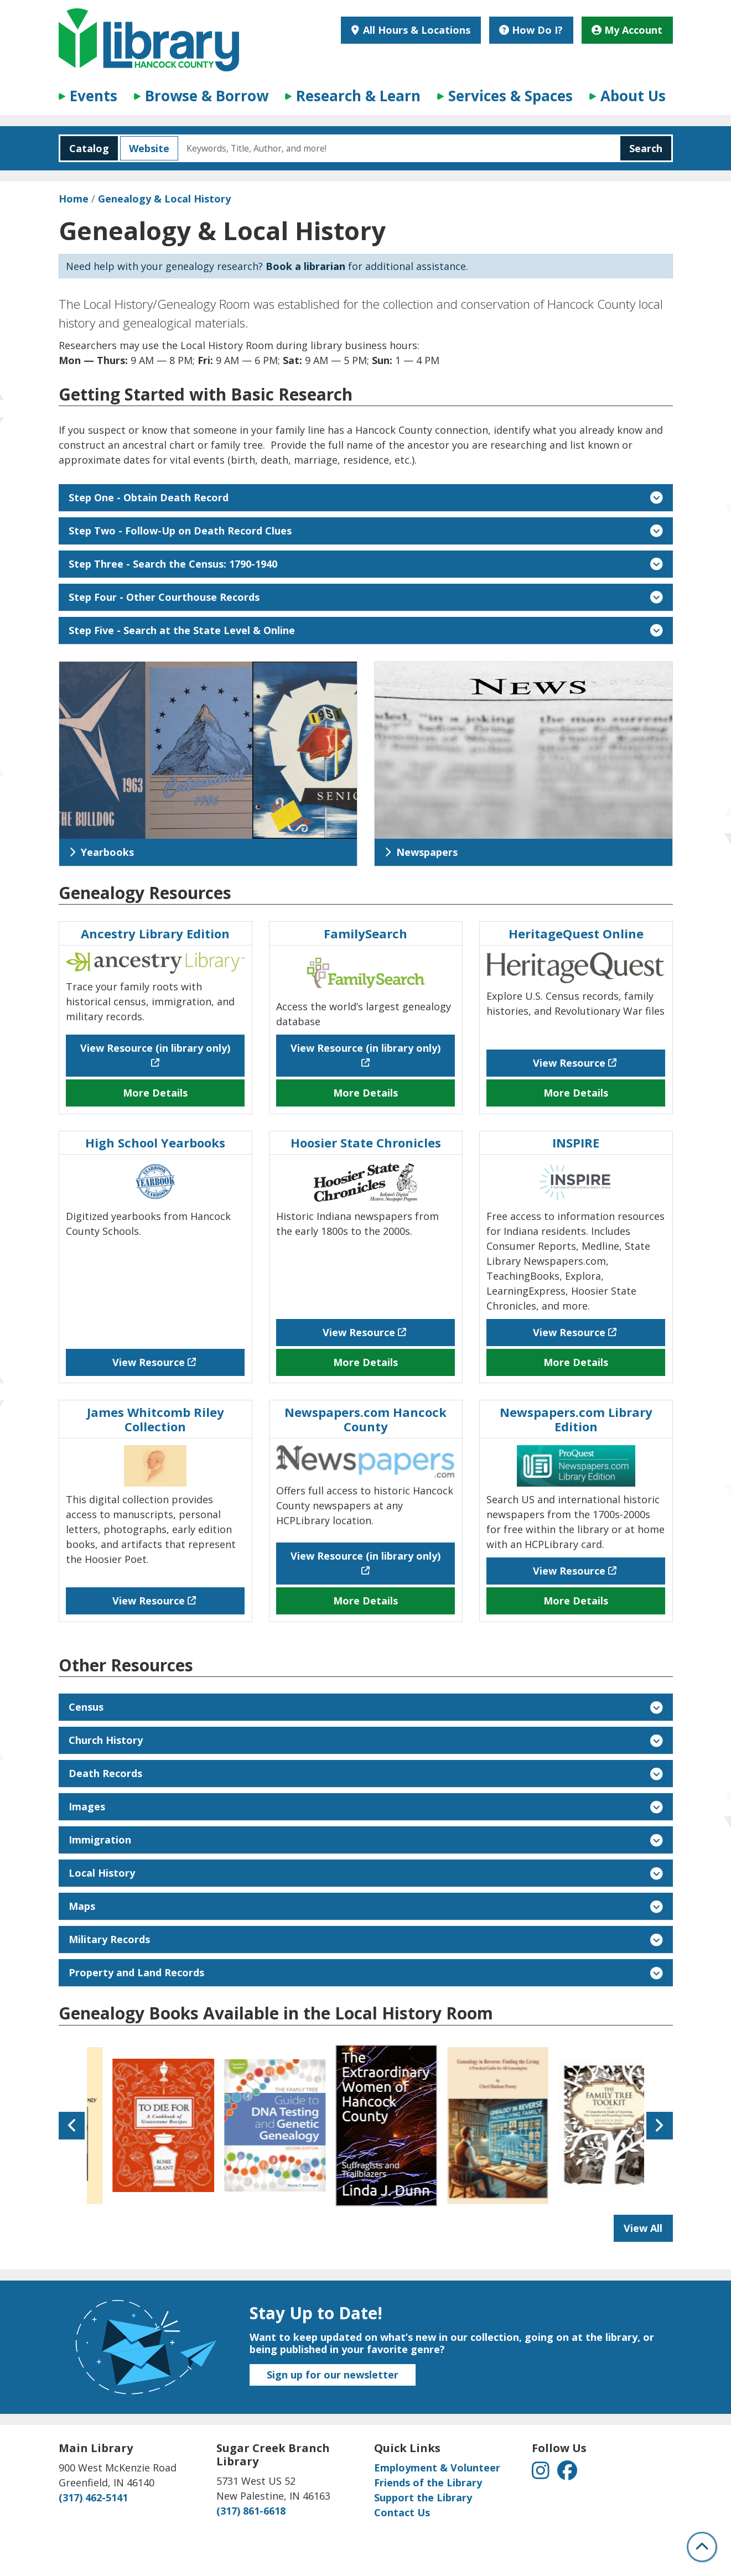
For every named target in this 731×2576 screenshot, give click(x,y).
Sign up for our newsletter (332, 2374)
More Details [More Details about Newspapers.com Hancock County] (365, 1600)
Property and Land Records (365, 1972)
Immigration (365, 1839)
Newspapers (421, 852)
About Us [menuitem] (633, 96)
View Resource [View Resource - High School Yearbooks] (148, 1362)
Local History (365, 1872)
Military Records (365, 1939)
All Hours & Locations (415, 30)
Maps (365, 1906)
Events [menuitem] (93, 96)
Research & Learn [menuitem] (358, 96)
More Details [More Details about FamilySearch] (365, 1092)
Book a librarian (305, 266)
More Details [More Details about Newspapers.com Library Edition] (575, 1600)
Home (74, 198)
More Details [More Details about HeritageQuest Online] (575, 1092)
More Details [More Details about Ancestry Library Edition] (155, 1092)
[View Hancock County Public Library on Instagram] (542, 2474)
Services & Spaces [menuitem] (510, 96)
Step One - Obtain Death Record (365, 497)
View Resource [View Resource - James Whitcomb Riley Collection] (148, 1600)
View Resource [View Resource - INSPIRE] (569, 1332)
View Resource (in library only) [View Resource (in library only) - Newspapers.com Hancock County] (365, 1555)
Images (365, 1806)
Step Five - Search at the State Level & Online (365, 630)
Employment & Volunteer (437, 2467)
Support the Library (423, 2497)
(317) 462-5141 (93, 2497)
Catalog (84, 148)
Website (144, 148)
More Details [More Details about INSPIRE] (575, 1362)
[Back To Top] (702, 2547)
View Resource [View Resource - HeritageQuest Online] (569, 1062)
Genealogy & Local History (164, 198)
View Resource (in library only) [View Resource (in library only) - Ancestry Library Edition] (155, 1048)
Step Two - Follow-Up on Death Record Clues (365, 530)
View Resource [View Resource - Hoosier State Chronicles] (359, 1332)
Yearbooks (101, 852)
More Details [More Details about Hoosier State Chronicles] (365, 1362)
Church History (365, 1740)
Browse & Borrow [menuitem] (206, 96)
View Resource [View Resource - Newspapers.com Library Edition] (569, 1570)
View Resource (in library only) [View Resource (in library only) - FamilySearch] (365, 1048)
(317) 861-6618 (251, 2510)
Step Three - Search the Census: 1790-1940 (365, 563)
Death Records (365, 1773)
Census (365, 1706)
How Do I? (531, 30)
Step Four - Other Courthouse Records (365, 597)
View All (648, 2231)
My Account (627, 30)
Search (645, 148)
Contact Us (402, 2512)
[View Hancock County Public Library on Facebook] (567, 2474)
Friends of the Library (428, 2482)
